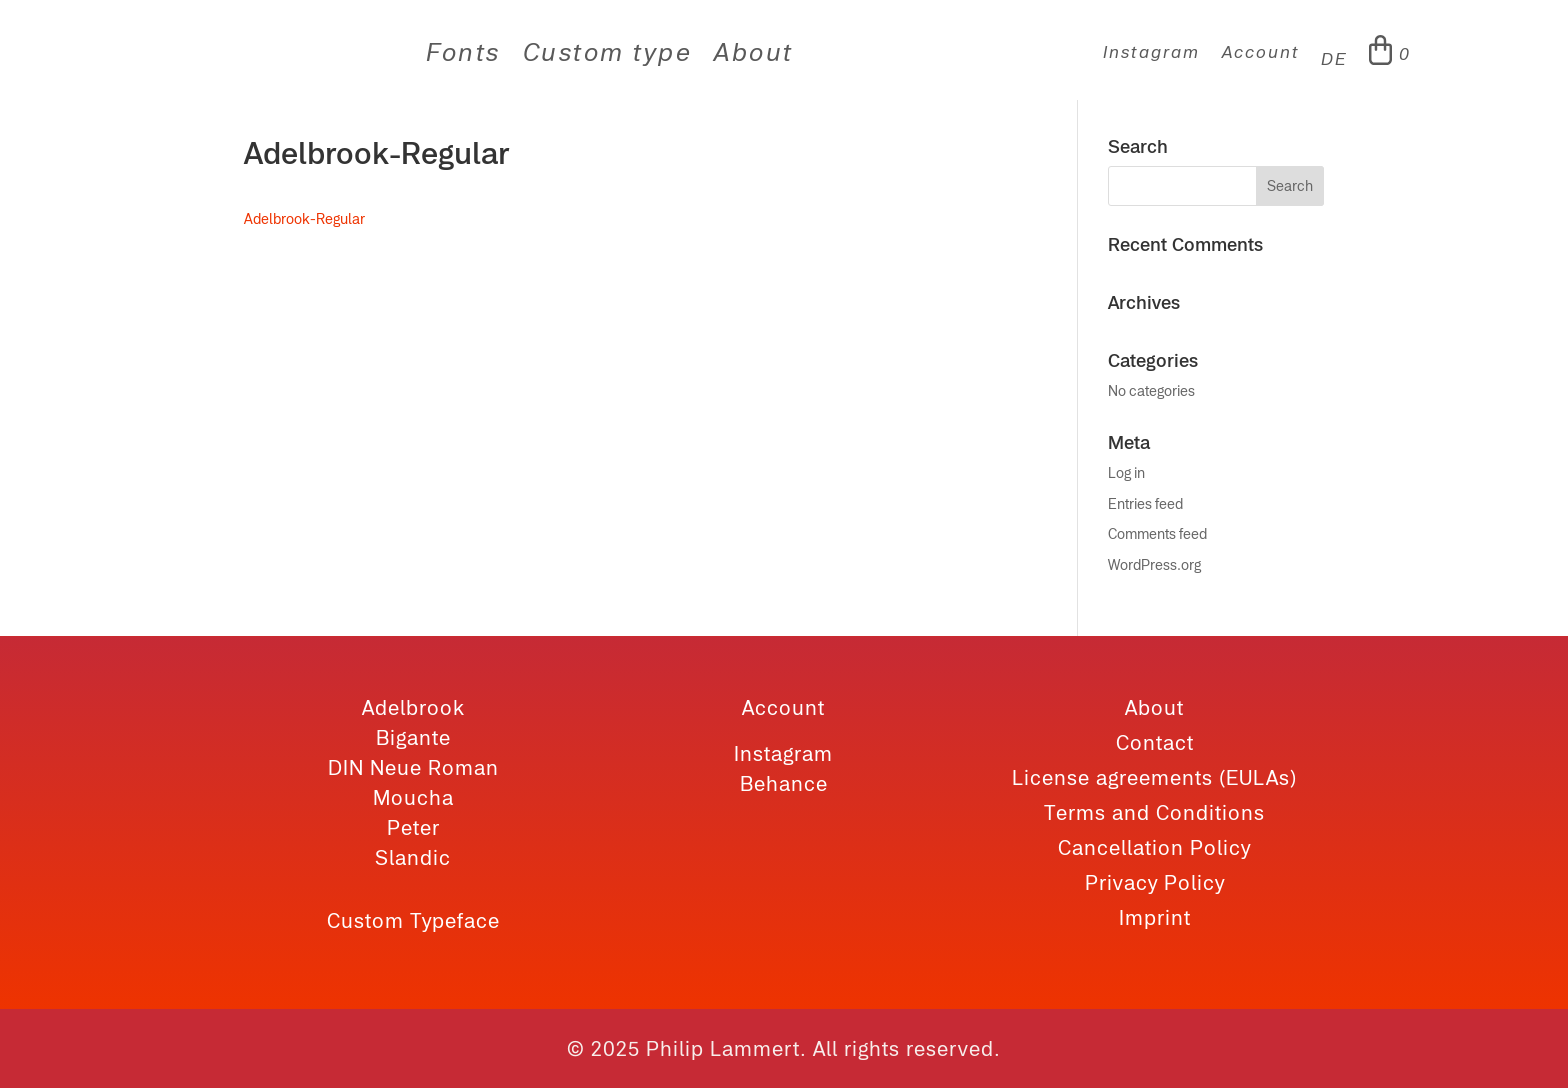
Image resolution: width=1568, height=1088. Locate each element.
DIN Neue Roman (413, 767)
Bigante (413, 737)
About (754, 55)
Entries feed (1145, 504)
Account (1260, 53)
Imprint (1155, 917)
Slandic (413, 857)
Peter (413, 827)
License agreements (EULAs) (1154, 777)
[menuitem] (1334, 64)
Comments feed (1157, 534)
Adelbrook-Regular (304, 219)
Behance (784, 783)
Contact (1155, 742)
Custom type (608, 55)
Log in (1126, 473)
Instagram (1151, 53)
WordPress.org (1154, 565)
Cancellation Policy (1154, 847)
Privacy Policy (1155, 882)
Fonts (463, 55)
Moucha (413, 797)
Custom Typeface (413, 920)
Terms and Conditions (1154, 812)
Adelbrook (413, 707)
